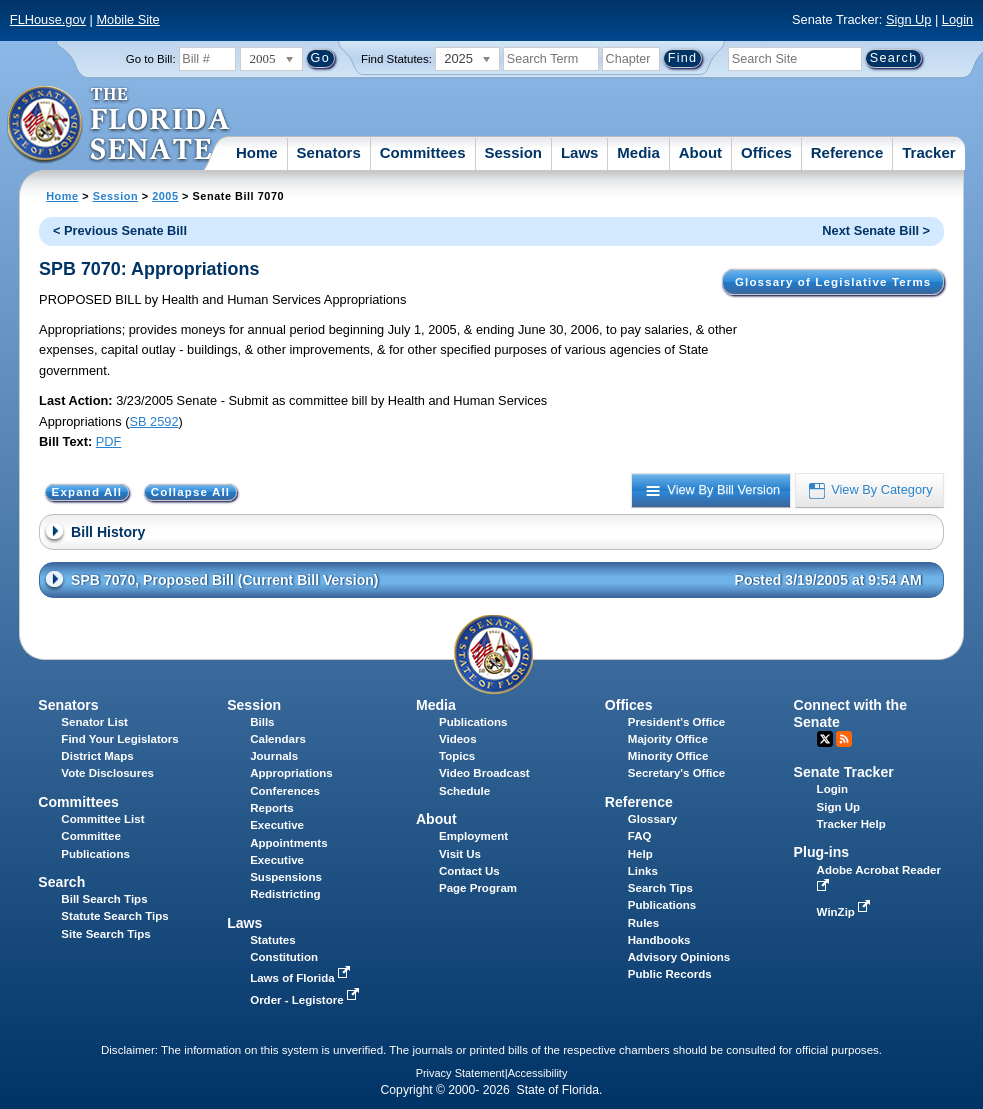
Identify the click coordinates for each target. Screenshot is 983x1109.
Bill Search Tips (104, 899)
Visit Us (460, 854)
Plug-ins (822, 852)
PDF (109, 441)
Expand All (87, 493)
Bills (262, 722)
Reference (847, 152)
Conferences (285, 791)
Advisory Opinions (679, 957)
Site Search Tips (105, 934)
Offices (766, 152)
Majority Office (668, 739)
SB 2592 (153, 421)
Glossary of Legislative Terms (833, 282)
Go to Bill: (151, 59)
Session (513, 152)
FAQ (640, 836)
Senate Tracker (844, 772)
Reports (272, 808)
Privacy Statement (460, 1073)
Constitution (284, 957)
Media (638, 152)
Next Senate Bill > (876, 230)
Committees (423, 152)
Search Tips (660, 888)
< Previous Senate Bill (120, 230)
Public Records (670, 974)
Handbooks (659, 940)
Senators (329, 152)
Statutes (272, 940)
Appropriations (291, 773)
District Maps (97, 756)
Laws (580, 152)
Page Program (478, 888)
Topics (457, 756)
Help (640, 854)
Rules (643, 923)
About (700, 152)
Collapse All (190, 493)
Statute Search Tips (114, 916)
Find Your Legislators (119, 739)
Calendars (278, 739)
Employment (473, 836)
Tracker (928, 152)
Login (957, 19)
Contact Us (469, 871)
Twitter (825, 739)
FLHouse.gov (48, 19)
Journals (274, 756)
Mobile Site (127, 19)
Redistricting (285, 894)
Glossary (652, 819)
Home (257, 152)
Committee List (102, 819)
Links (643, 871)
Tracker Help (851, 824)
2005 (165, 196)
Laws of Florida (302, 978)
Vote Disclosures (107, 773)
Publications (473, 722)
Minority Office (668, 756)
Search (61, 882)
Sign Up (909, 19)
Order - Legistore (306, 1000)
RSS (844, 739)
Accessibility (538, 1073)
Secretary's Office (676, 773)
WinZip (845, 912)
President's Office (676, 722)
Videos (458, 739)
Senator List (94, 722)
